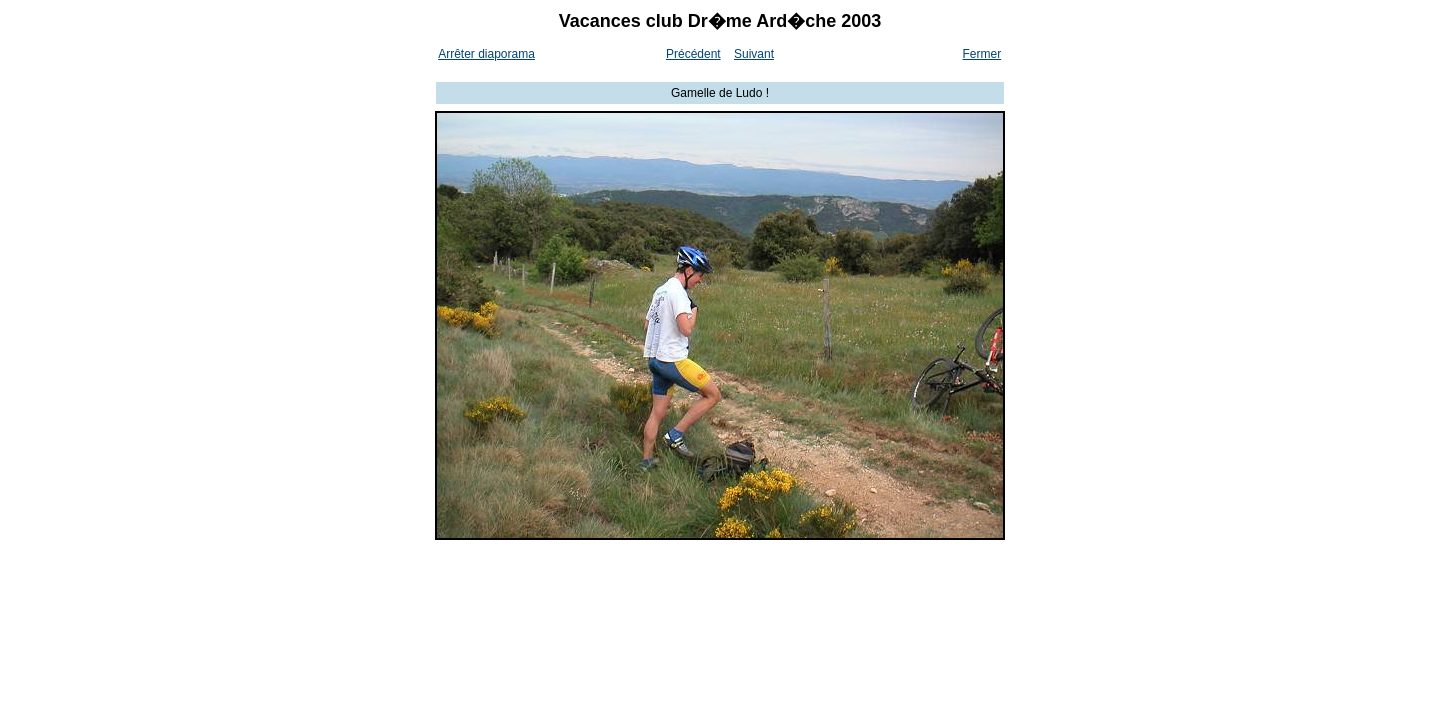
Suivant (754, 54)
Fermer (982, 54)
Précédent (693, 54)
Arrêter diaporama (486, 54)
